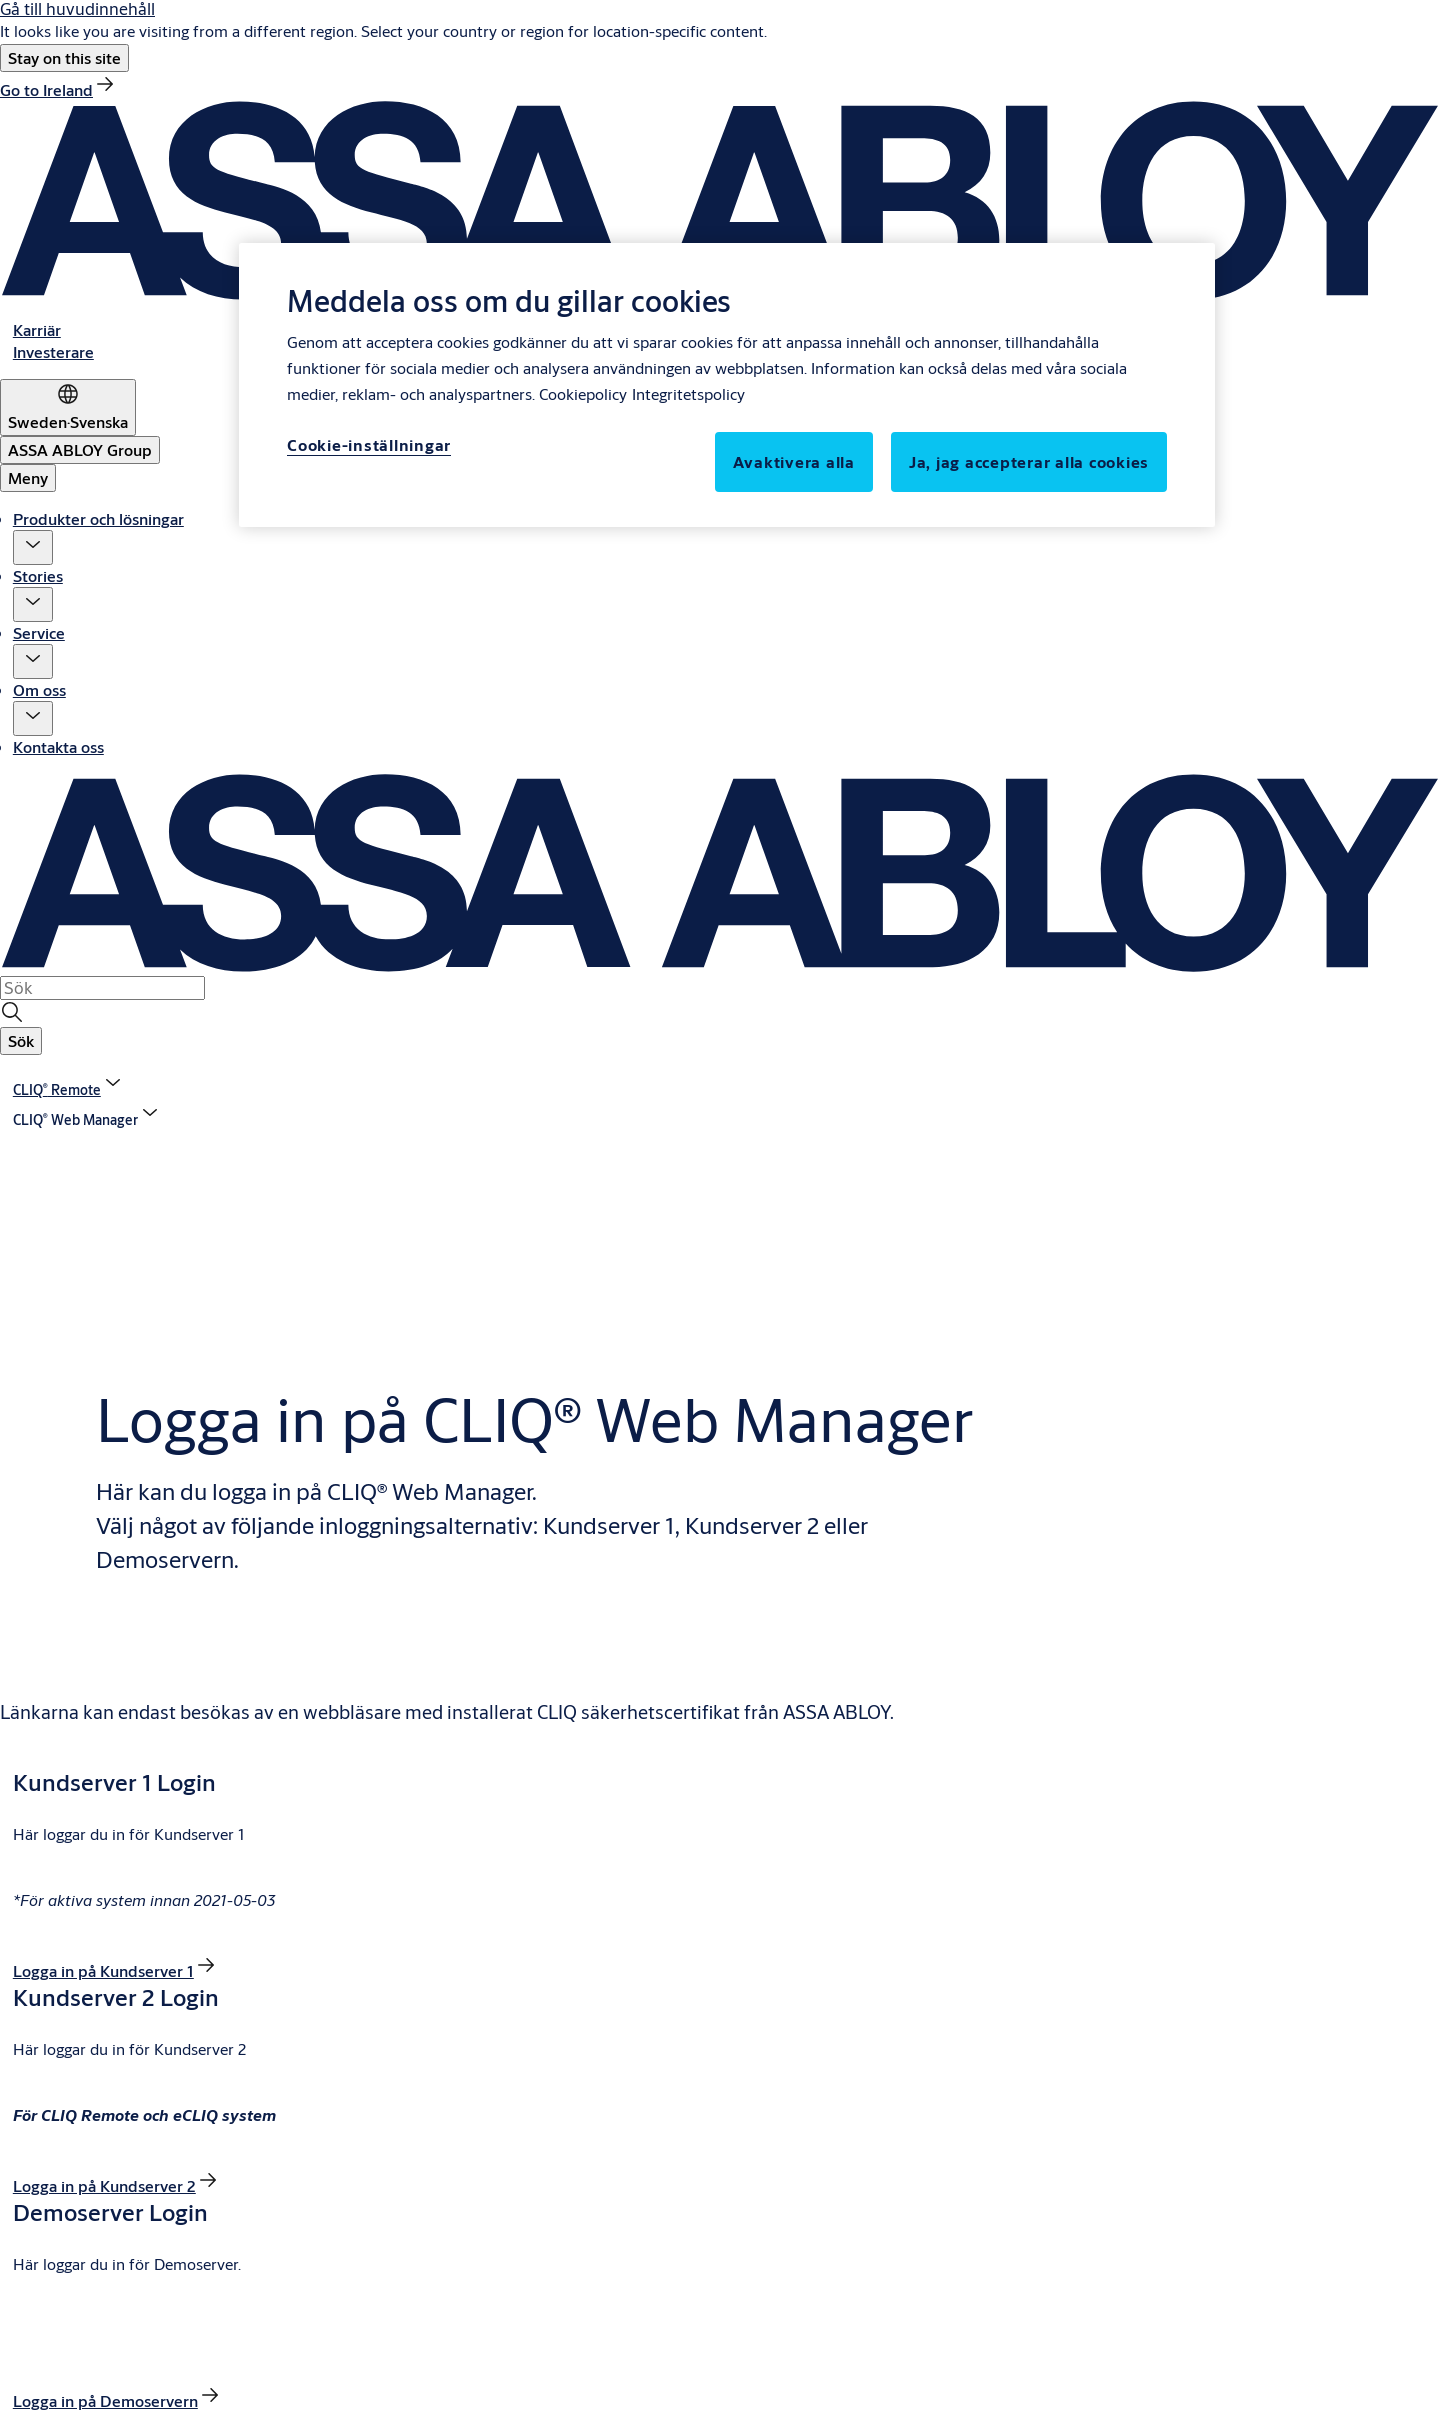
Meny (28, 477)
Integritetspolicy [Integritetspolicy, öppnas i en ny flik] (688, 393)
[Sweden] (68, 407)
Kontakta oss (58, 746)
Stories (38, 575)
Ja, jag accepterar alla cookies (1029, 461)
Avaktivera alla (794, 461)
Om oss (39, 689)
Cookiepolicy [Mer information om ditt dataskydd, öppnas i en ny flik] (583, 393)
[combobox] (102, 988)
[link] (58, 89)
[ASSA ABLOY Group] (80, 450)
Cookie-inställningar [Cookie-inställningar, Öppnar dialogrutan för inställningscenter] (369, 444)
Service (39, 632)
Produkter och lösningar (98, 518)
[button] (64, 58)
